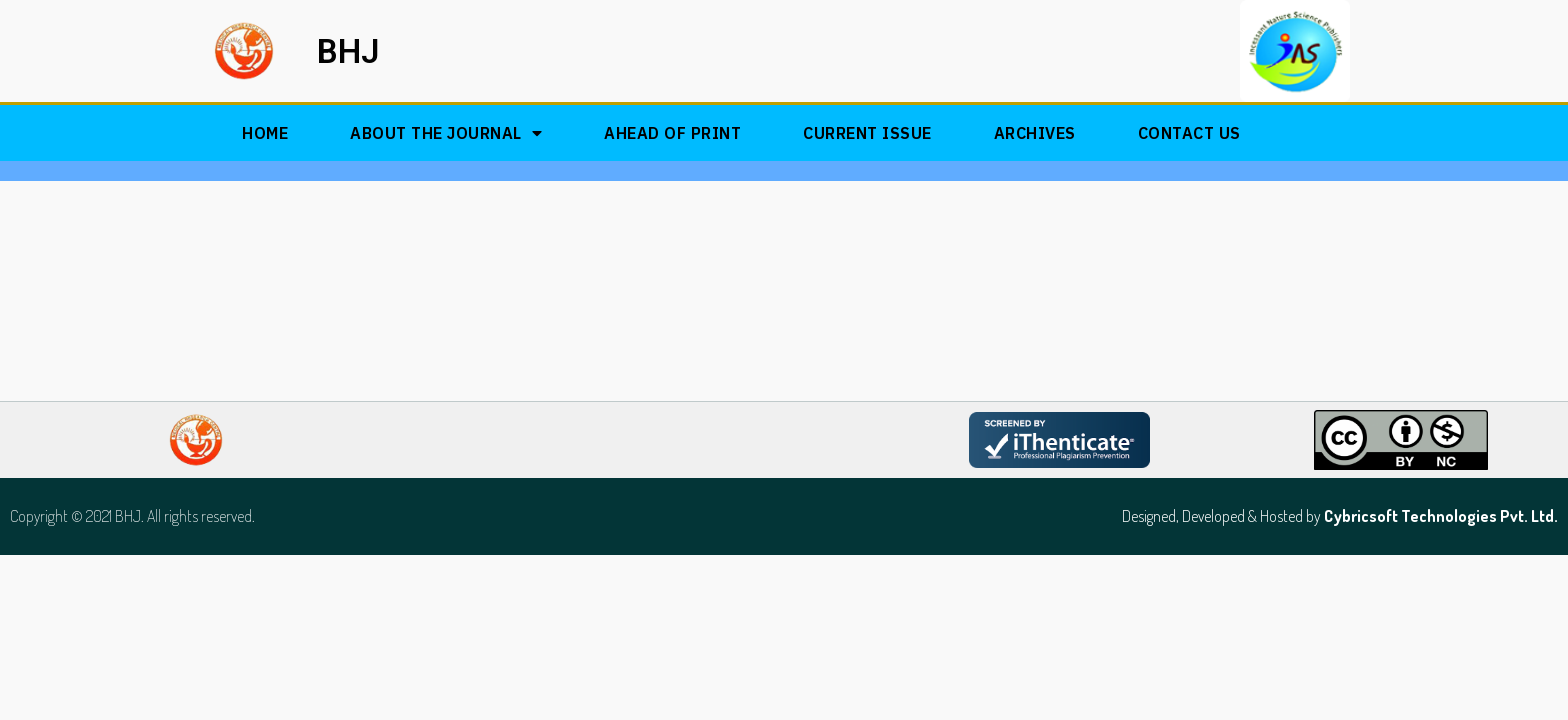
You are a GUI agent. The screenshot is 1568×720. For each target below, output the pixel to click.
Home (265, 133)
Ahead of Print (672, 133)
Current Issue (867, 133)
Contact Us (1189, 133)
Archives (1035, 133)
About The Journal (446, 133)
